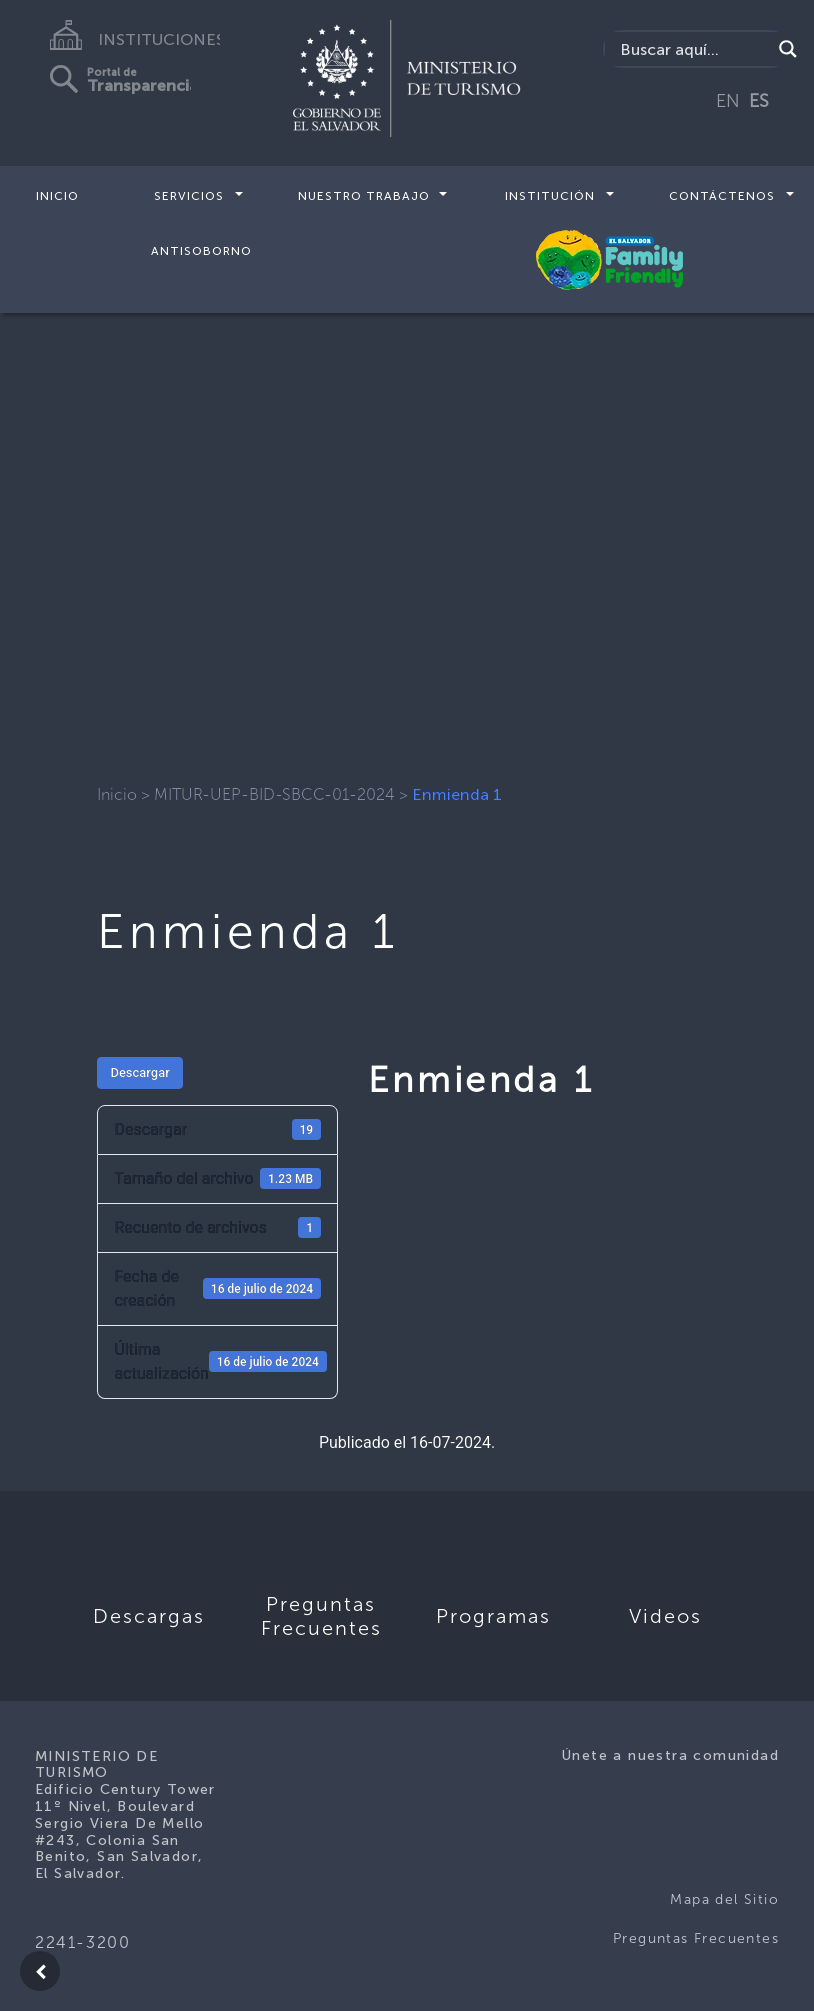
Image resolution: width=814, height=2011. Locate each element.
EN (728, 101)
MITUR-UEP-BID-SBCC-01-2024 (274, 794)
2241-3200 (82, 1942)
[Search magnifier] (788, 49)
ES (759, 101)
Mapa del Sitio (724, 1899)
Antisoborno (201, 250)
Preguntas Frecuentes (696, 1938)
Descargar (139, 1072)
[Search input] (693, 49)
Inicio (57, 196)
